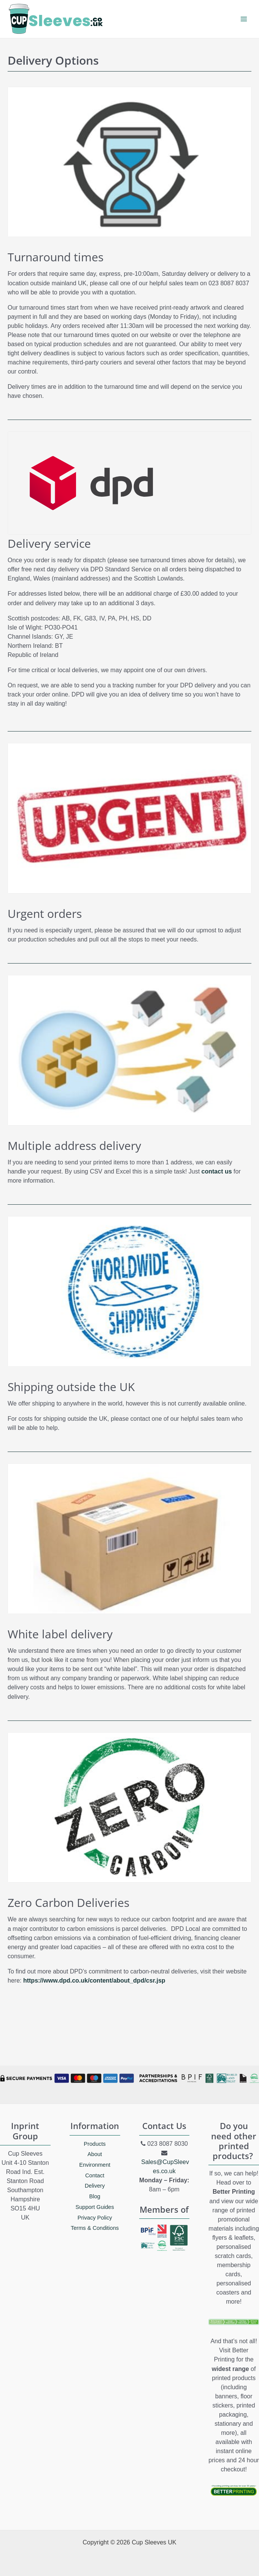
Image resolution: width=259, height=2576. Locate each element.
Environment (94, 2165)
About (94, 2154)
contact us (217, 1171)
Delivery (95, 2186)
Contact (94, 2175)
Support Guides (94, 2207)
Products (95, 2144)
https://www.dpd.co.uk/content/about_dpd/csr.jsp (94, 1980)
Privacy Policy (95, 2218)
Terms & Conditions (95, 2228)
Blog (94, 2196)
